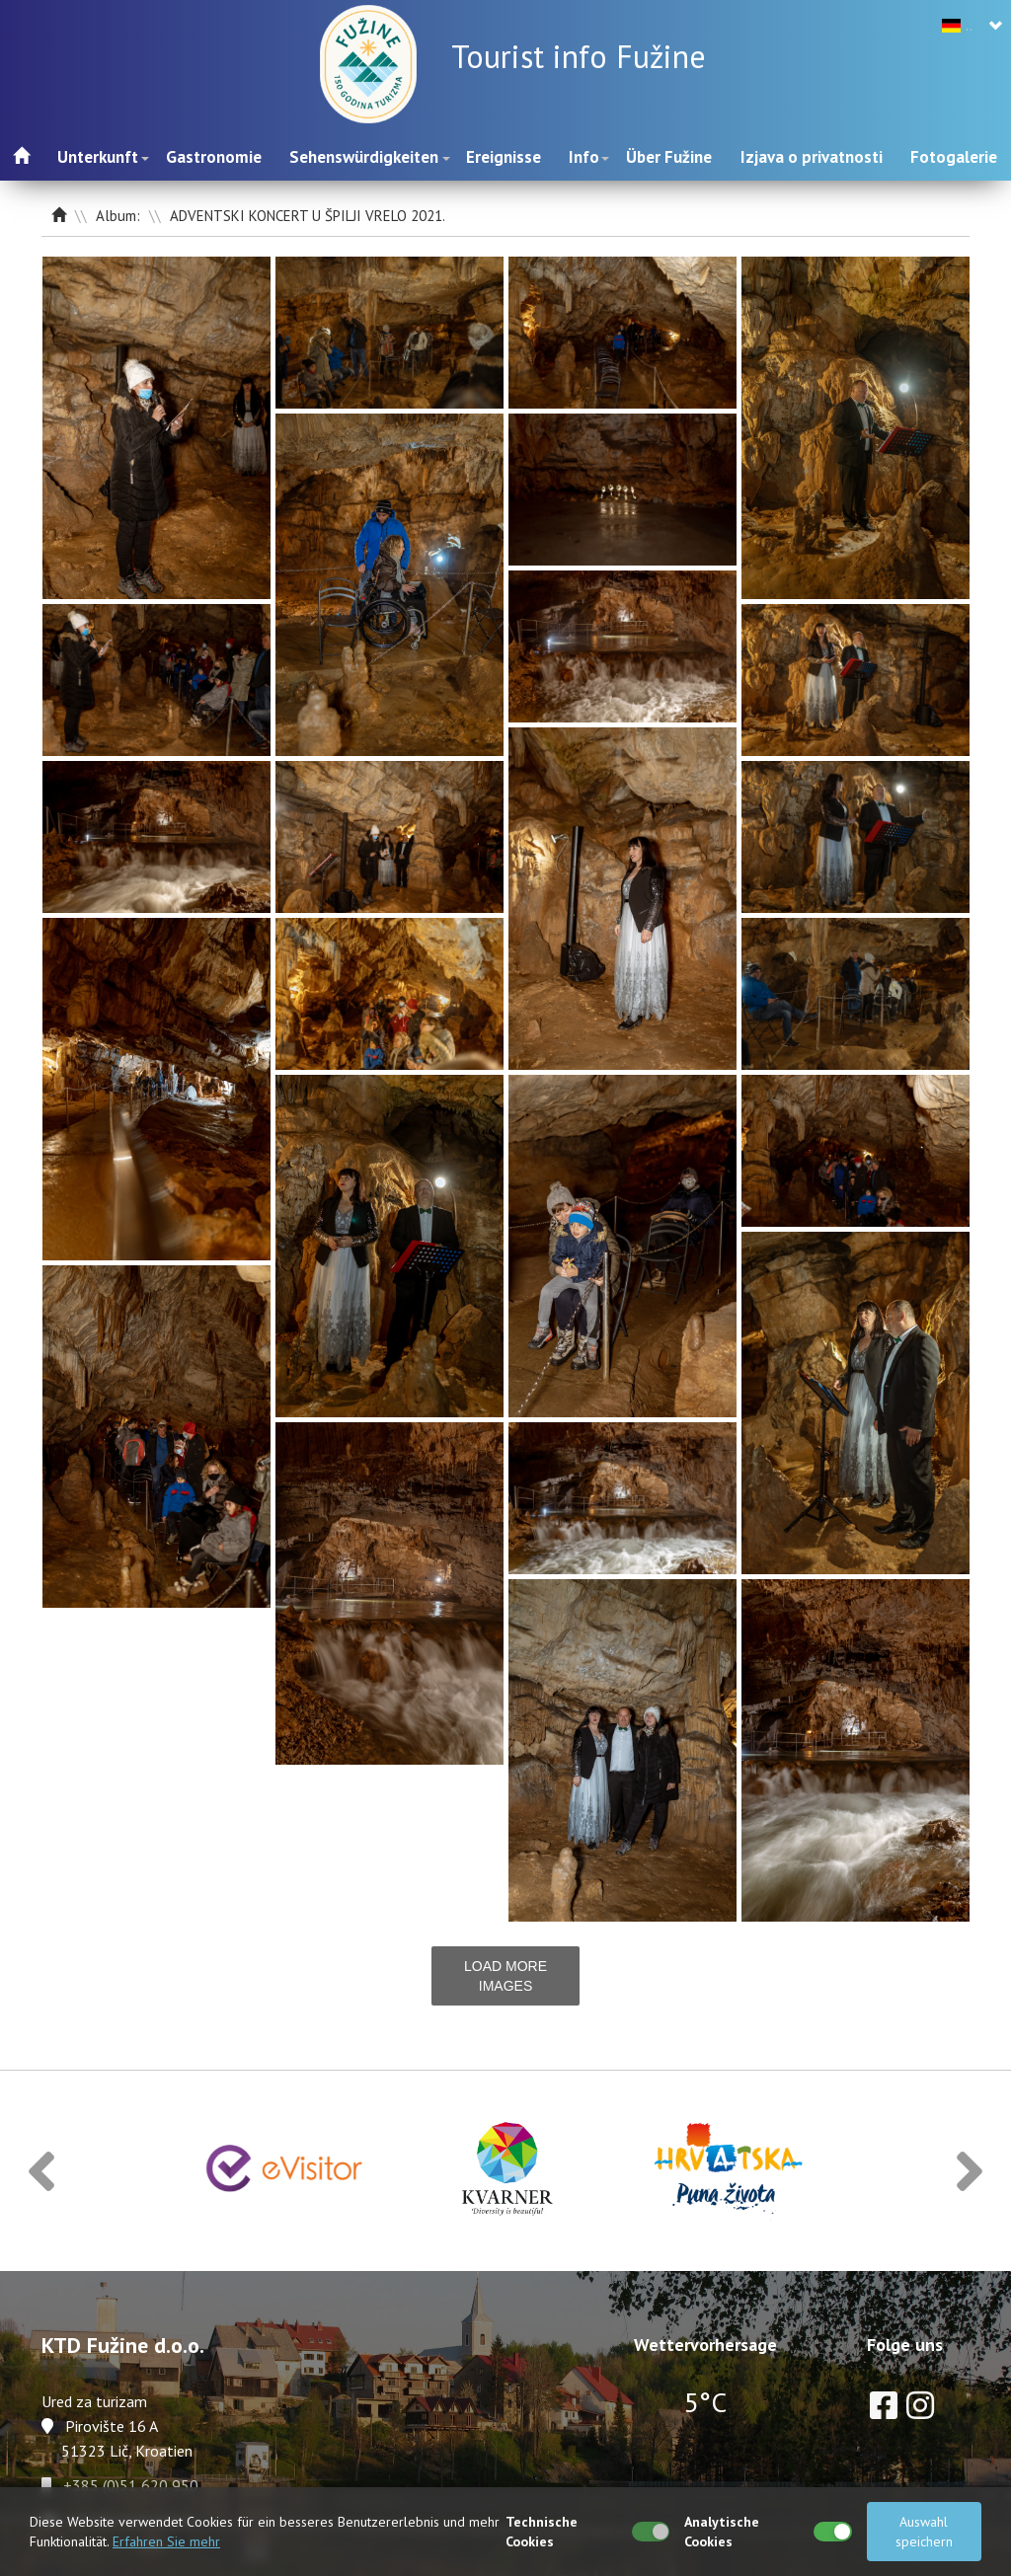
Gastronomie (214, 157)
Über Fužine (669, 157)
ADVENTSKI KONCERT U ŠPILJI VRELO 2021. (307, 215)
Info (584, 157)
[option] (285, 2171)
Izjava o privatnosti (811, 157)
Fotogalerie (953, 157)
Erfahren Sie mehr (166, 2541)
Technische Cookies (542, 2531)
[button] (41, 2171)
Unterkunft (97, 157)
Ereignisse (503, 157)
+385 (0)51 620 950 (130, 2485)
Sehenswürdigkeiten (363, 157)
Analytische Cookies (721, 2531)
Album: (120, 215)
